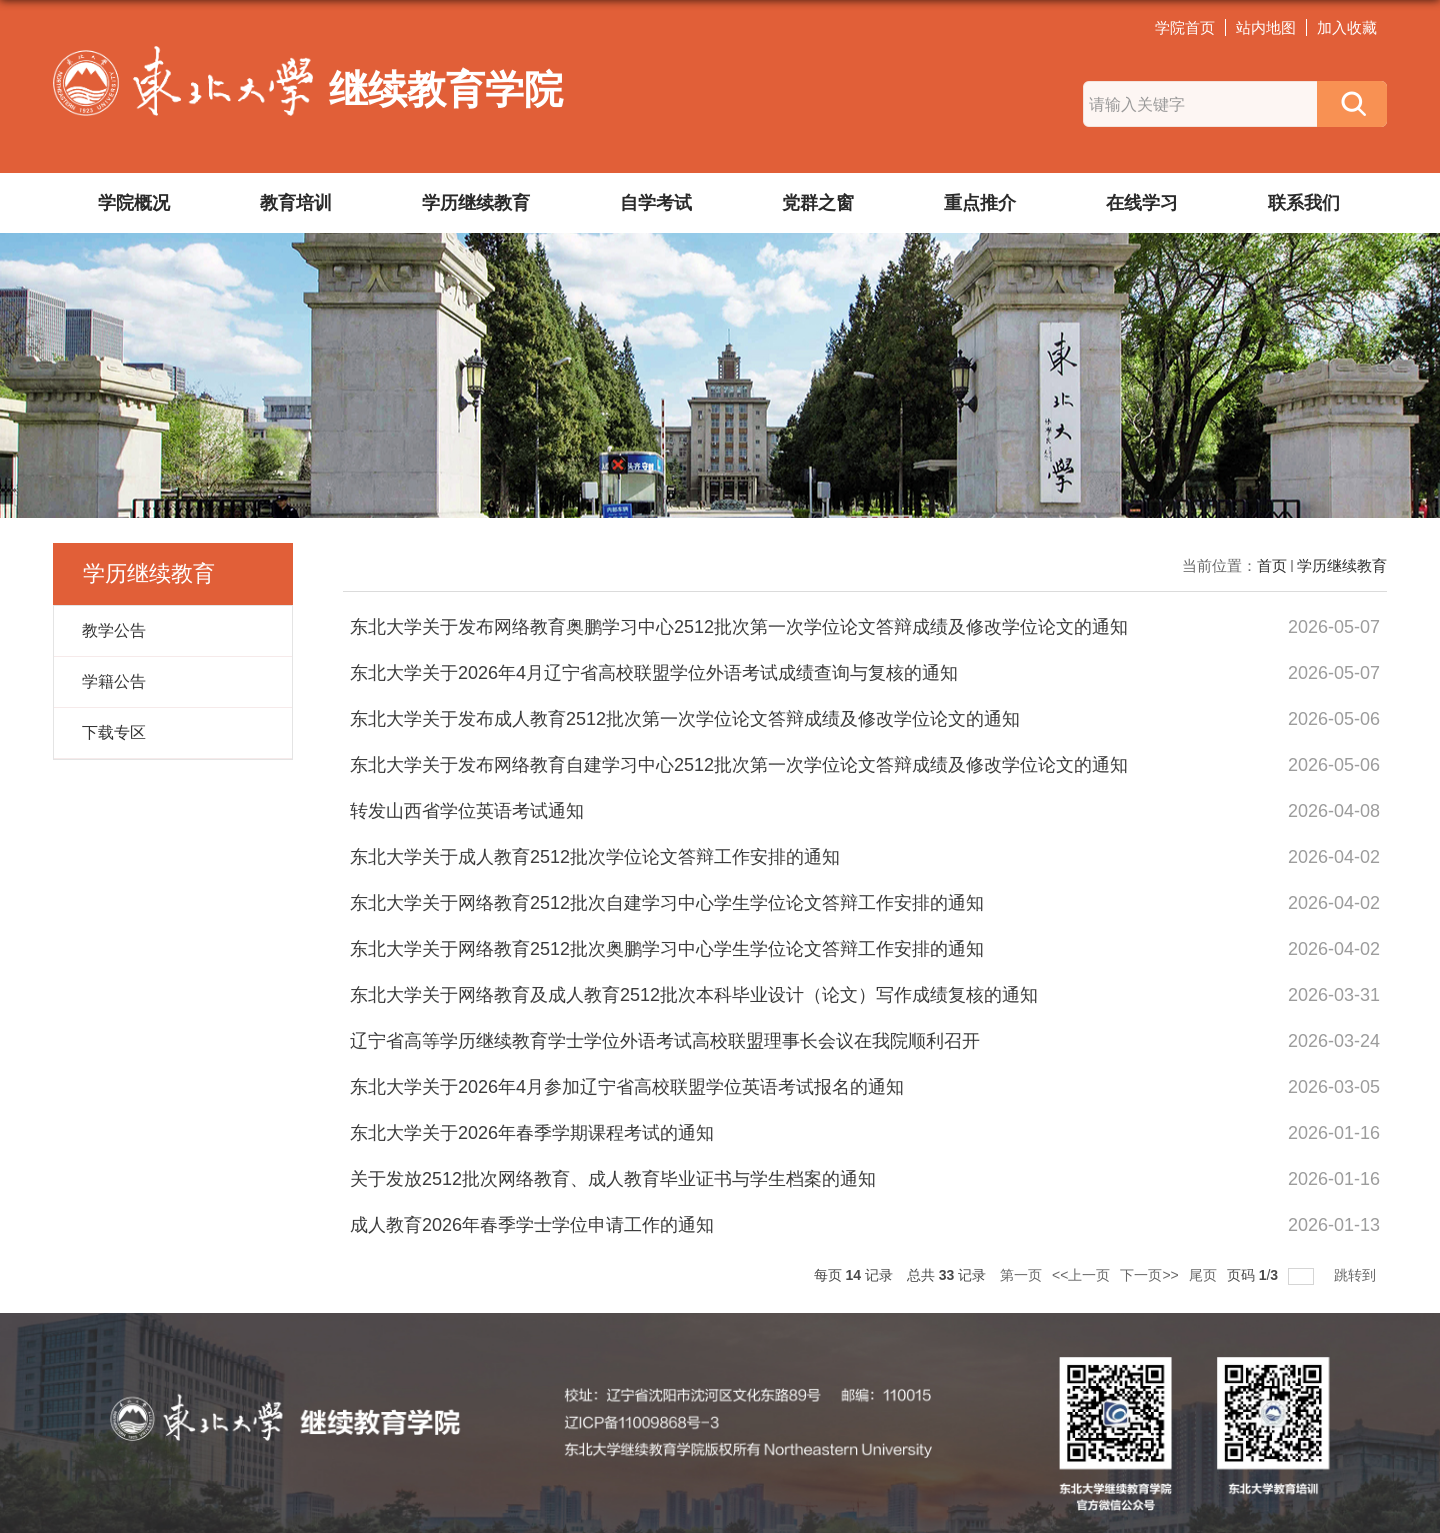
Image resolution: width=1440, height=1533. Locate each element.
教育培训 (296, 203)
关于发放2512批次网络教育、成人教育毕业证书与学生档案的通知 (613, 1179)
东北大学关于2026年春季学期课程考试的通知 (532, 1133)
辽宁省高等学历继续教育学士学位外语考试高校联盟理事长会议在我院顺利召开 (665, 1041)
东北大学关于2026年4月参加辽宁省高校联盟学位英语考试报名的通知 (627, 1087)
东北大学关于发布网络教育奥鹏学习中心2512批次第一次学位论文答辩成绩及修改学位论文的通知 (739, 627)
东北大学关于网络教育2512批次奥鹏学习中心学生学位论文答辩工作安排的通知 (667, 949)
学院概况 (134, 203)
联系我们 (1304, 203)
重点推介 (980, 203)
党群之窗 (818, 203)
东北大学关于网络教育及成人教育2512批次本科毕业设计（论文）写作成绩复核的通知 (694, 995)
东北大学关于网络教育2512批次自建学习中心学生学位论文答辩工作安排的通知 (667, 903)
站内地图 (1266, 27)
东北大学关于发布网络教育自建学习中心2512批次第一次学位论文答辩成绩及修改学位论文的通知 (739, 765)
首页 (1272, 565)
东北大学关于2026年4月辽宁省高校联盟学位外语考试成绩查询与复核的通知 (654, 673)
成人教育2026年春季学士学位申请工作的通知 (532, 1225)
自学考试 (656, 203)
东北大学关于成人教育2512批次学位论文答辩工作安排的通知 (595, 857)
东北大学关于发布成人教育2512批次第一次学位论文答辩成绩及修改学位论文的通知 (685, 719)
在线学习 (1142, 203)
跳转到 (1357, 1275)
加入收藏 (1347, 27)
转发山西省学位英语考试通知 (467, 811)
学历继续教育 (476, 203)
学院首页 (1185, 27)
